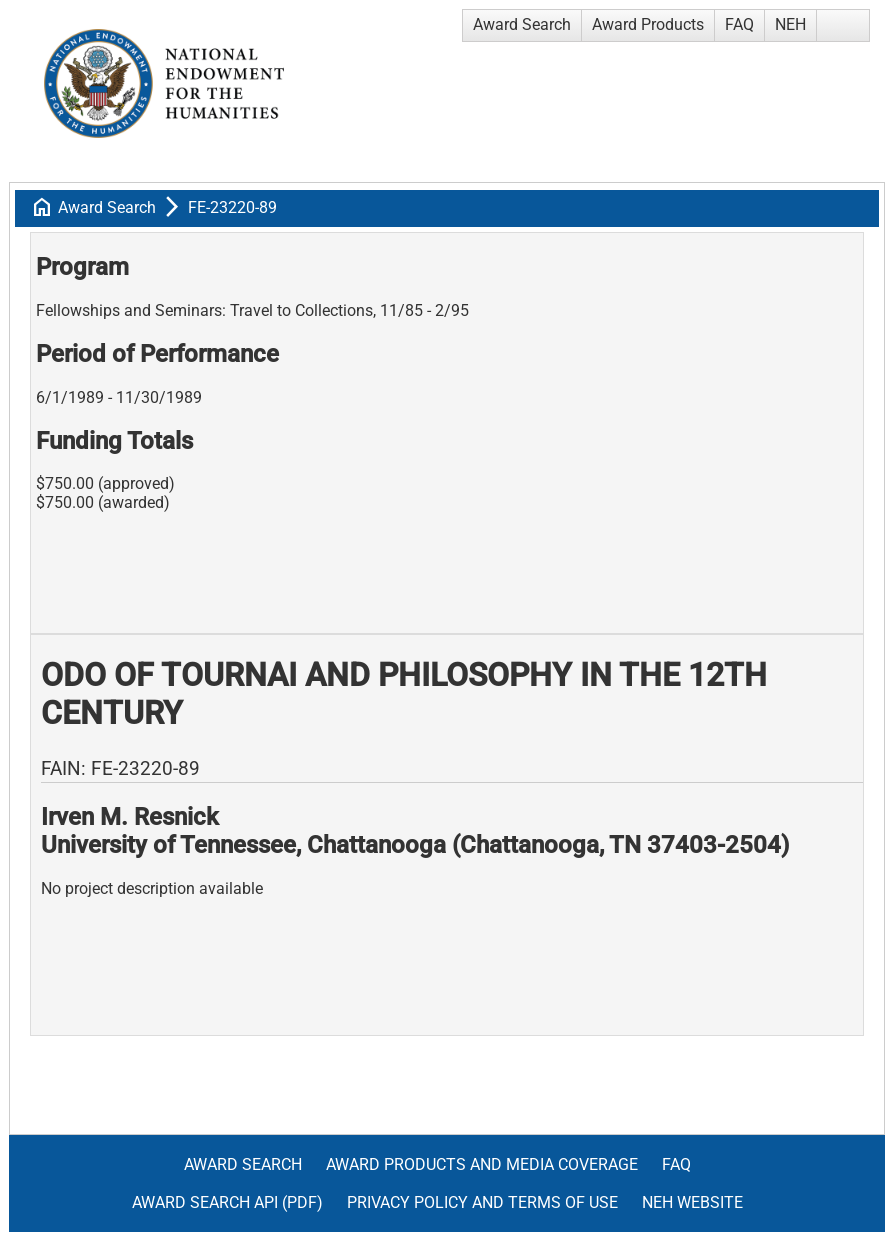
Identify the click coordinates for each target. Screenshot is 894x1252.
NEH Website (692, 1202)
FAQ (739, 24)
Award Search (522, 24)
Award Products (648, 24)
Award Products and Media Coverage (482, 1164)
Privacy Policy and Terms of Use (482, 1202)
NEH (790, 24)
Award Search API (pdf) (227, 1202)
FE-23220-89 (232, 207)
